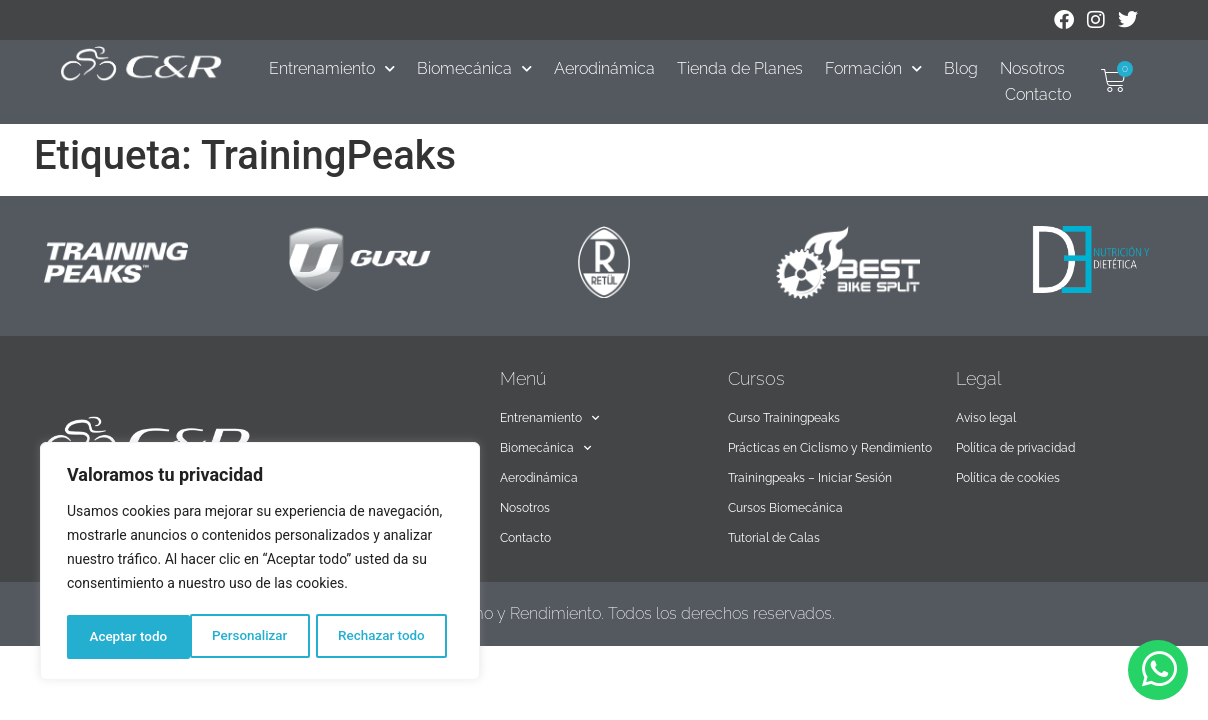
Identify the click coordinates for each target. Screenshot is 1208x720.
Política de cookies (1008, 478)
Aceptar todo (392, 637)
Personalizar (126, 637)
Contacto (1038, 94)
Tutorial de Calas (774, 538)
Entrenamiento (332, 69)
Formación (873, 69)
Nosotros (1032, 68)
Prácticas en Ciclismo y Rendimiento (830, 448)
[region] (260, 563)
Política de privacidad (1015, 448)
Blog (961, 68)
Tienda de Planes (740, 68)
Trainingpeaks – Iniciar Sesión (810, 478)
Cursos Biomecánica (785, 508)
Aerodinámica (604, 68)
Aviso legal (986, 418)
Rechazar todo (259, 637)
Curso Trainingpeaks (784, 418)
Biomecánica (474, 69)
